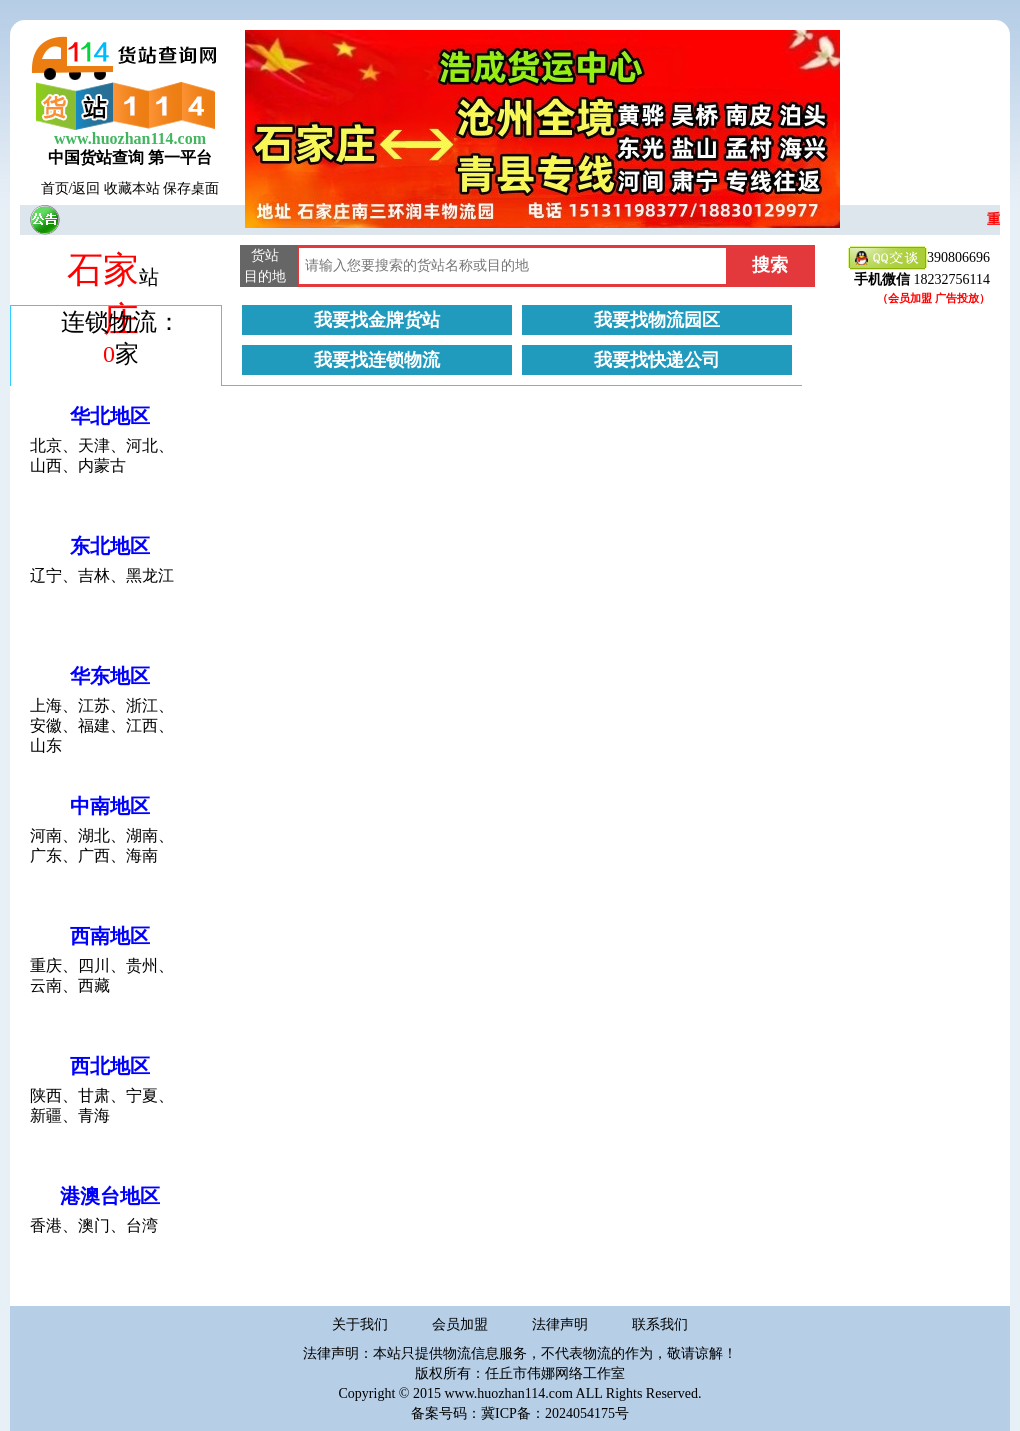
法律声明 (560, 1324)
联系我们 (660, 1324)
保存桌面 (191, 188)
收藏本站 (132, 188)
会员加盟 (460, 1324)
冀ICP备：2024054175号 (555, 1413)
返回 (86, 188)
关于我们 (360, 1324)
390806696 (919, 258)
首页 (55, 188)
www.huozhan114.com (130, 138)
